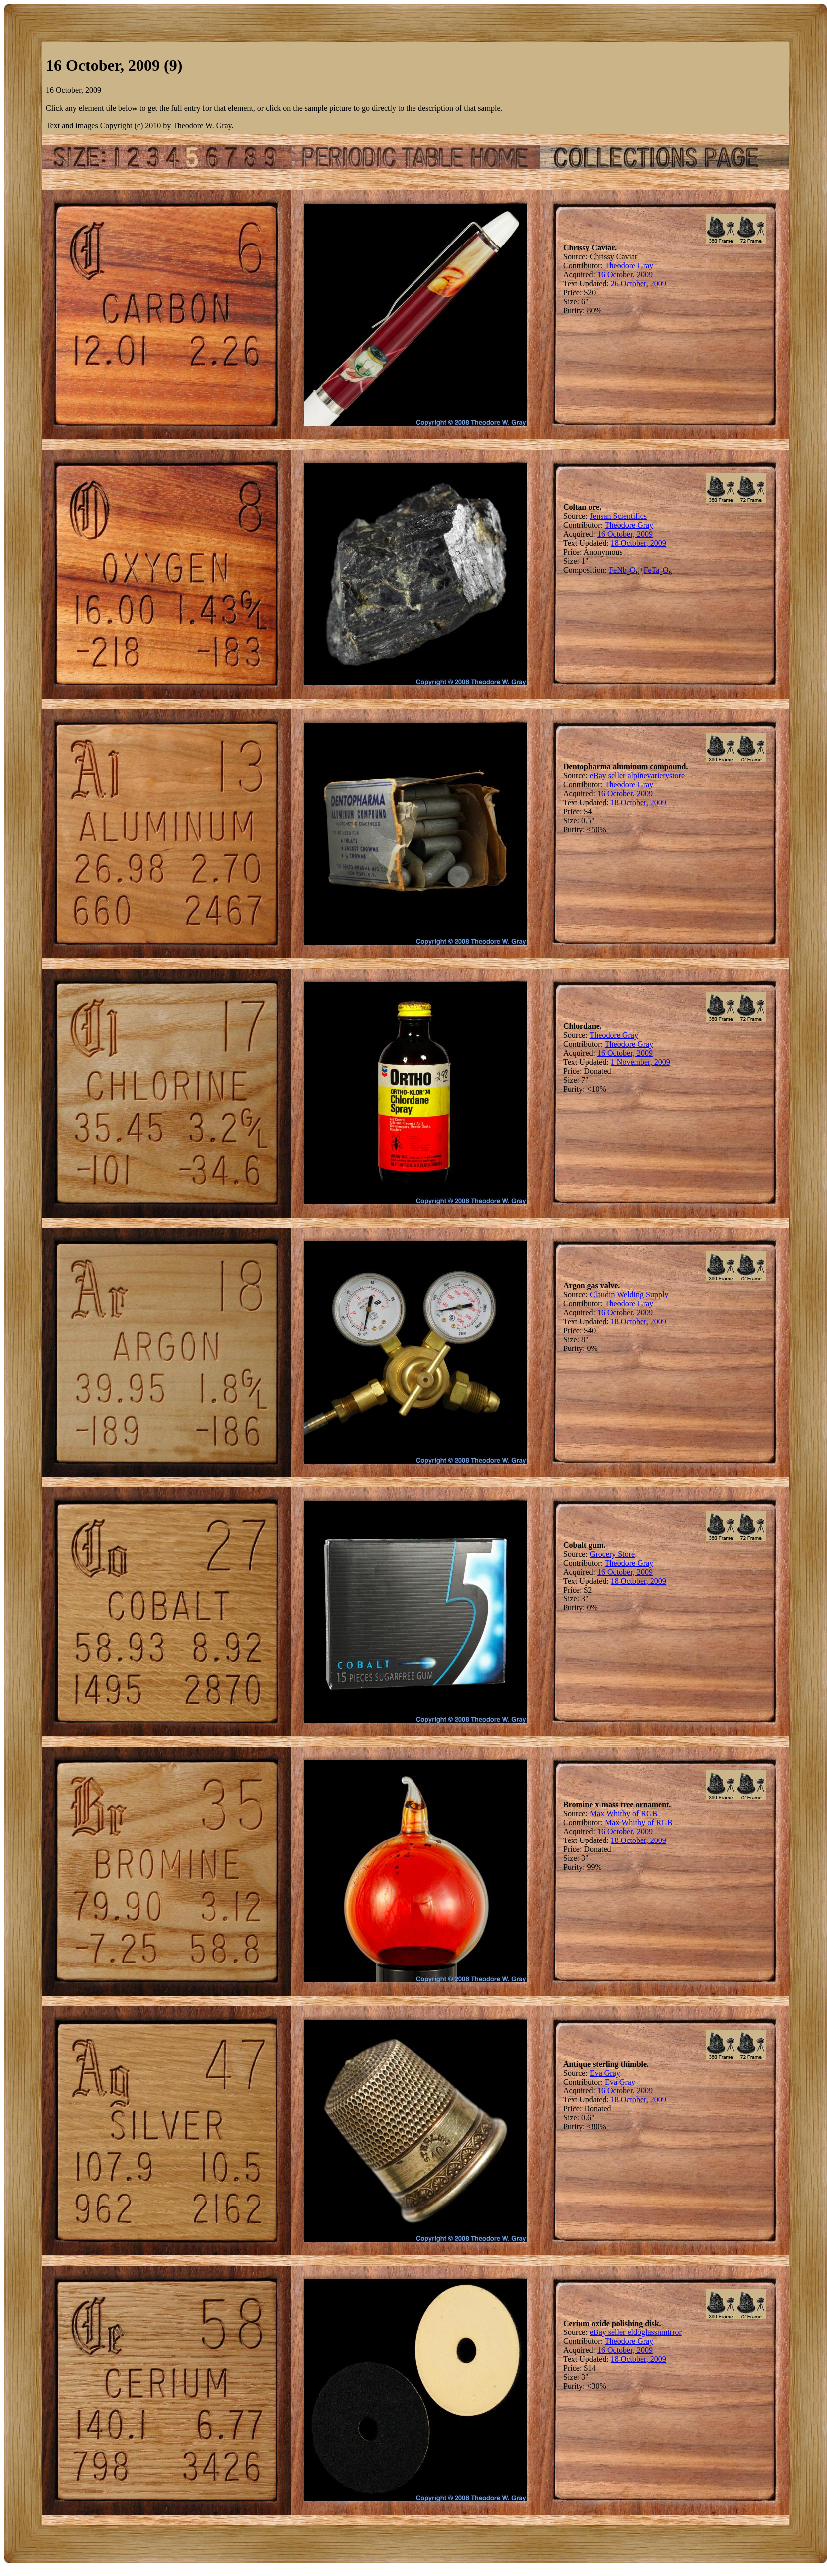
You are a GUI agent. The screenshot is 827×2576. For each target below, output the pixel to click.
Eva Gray (605, 2073)
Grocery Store (612, 1554)
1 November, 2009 (640, 1062)
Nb (622, 570)
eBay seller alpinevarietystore (637, 775)
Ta (656, 570)
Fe (613, 570)
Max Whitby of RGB (623, 1813)
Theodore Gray (629, 265)
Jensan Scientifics (618, 516)
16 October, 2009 (625, 274)
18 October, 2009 (638, 543)
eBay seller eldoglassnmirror (636, 2332)
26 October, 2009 (638, 283)
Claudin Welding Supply (629, 1294)
